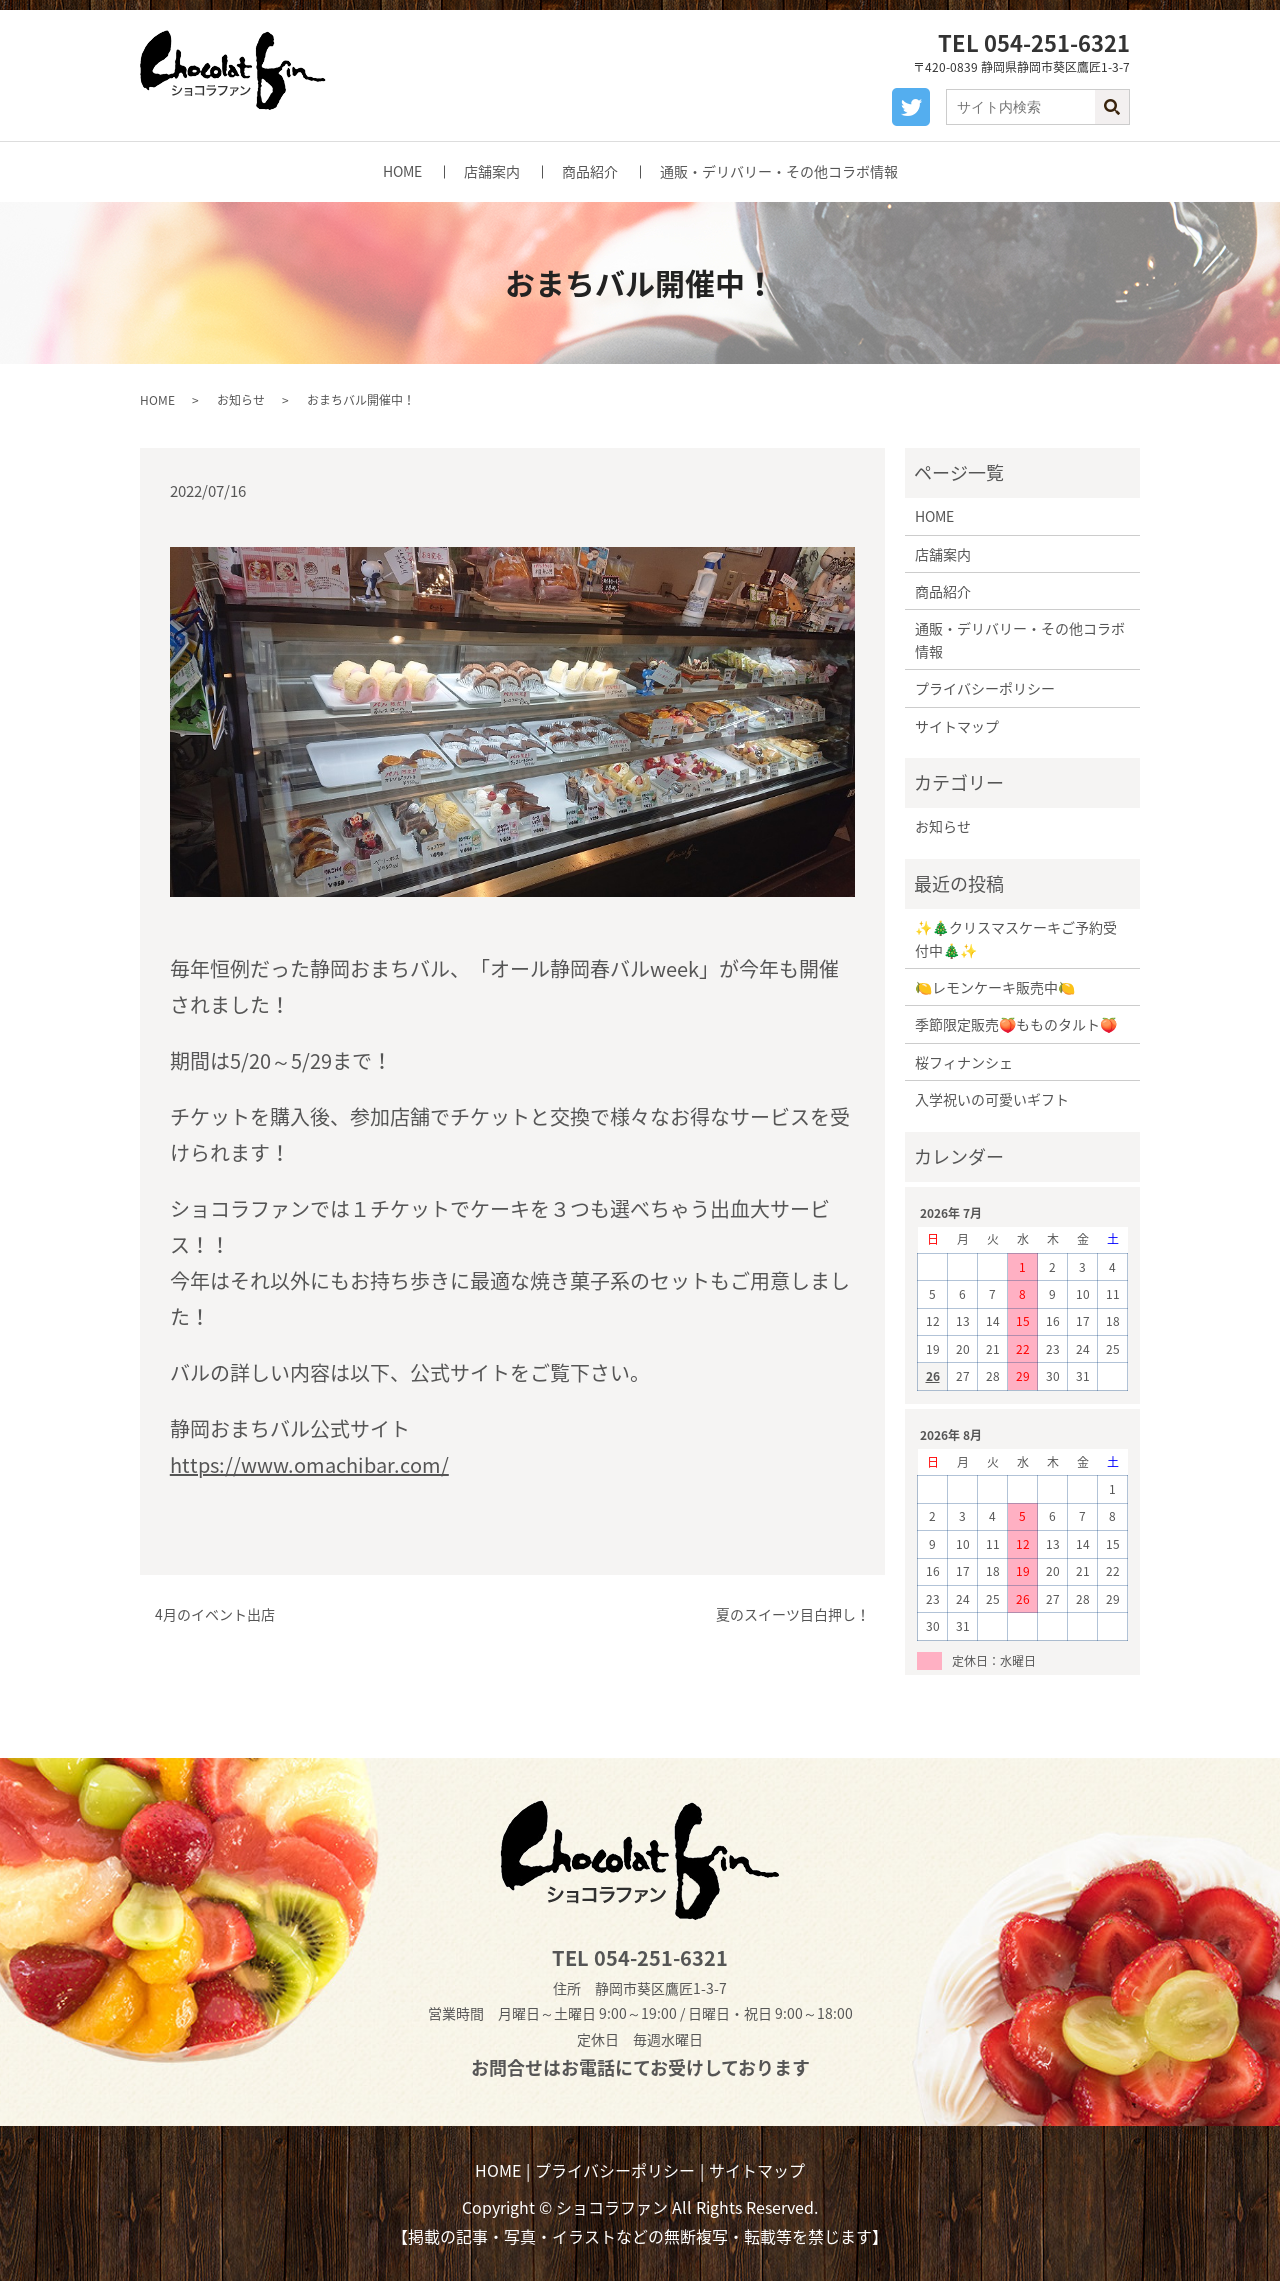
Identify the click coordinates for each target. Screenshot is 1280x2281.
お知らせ (241, 400)
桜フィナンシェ (964, 1062)
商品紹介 (590, 171)
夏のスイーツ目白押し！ (793, 1614)
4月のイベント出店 (215, 1614)
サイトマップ (957, 726)
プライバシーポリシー (985, 688)
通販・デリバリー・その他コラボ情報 (779, 171)
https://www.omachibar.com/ (309, 1464)
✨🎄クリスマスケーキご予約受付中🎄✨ (1016, 938)
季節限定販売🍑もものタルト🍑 (1016, 1024)
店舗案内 (492, 171)
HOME (402, 171)
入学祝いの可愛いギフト (992, 1099)
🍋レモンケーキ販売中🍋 (995, 987)
